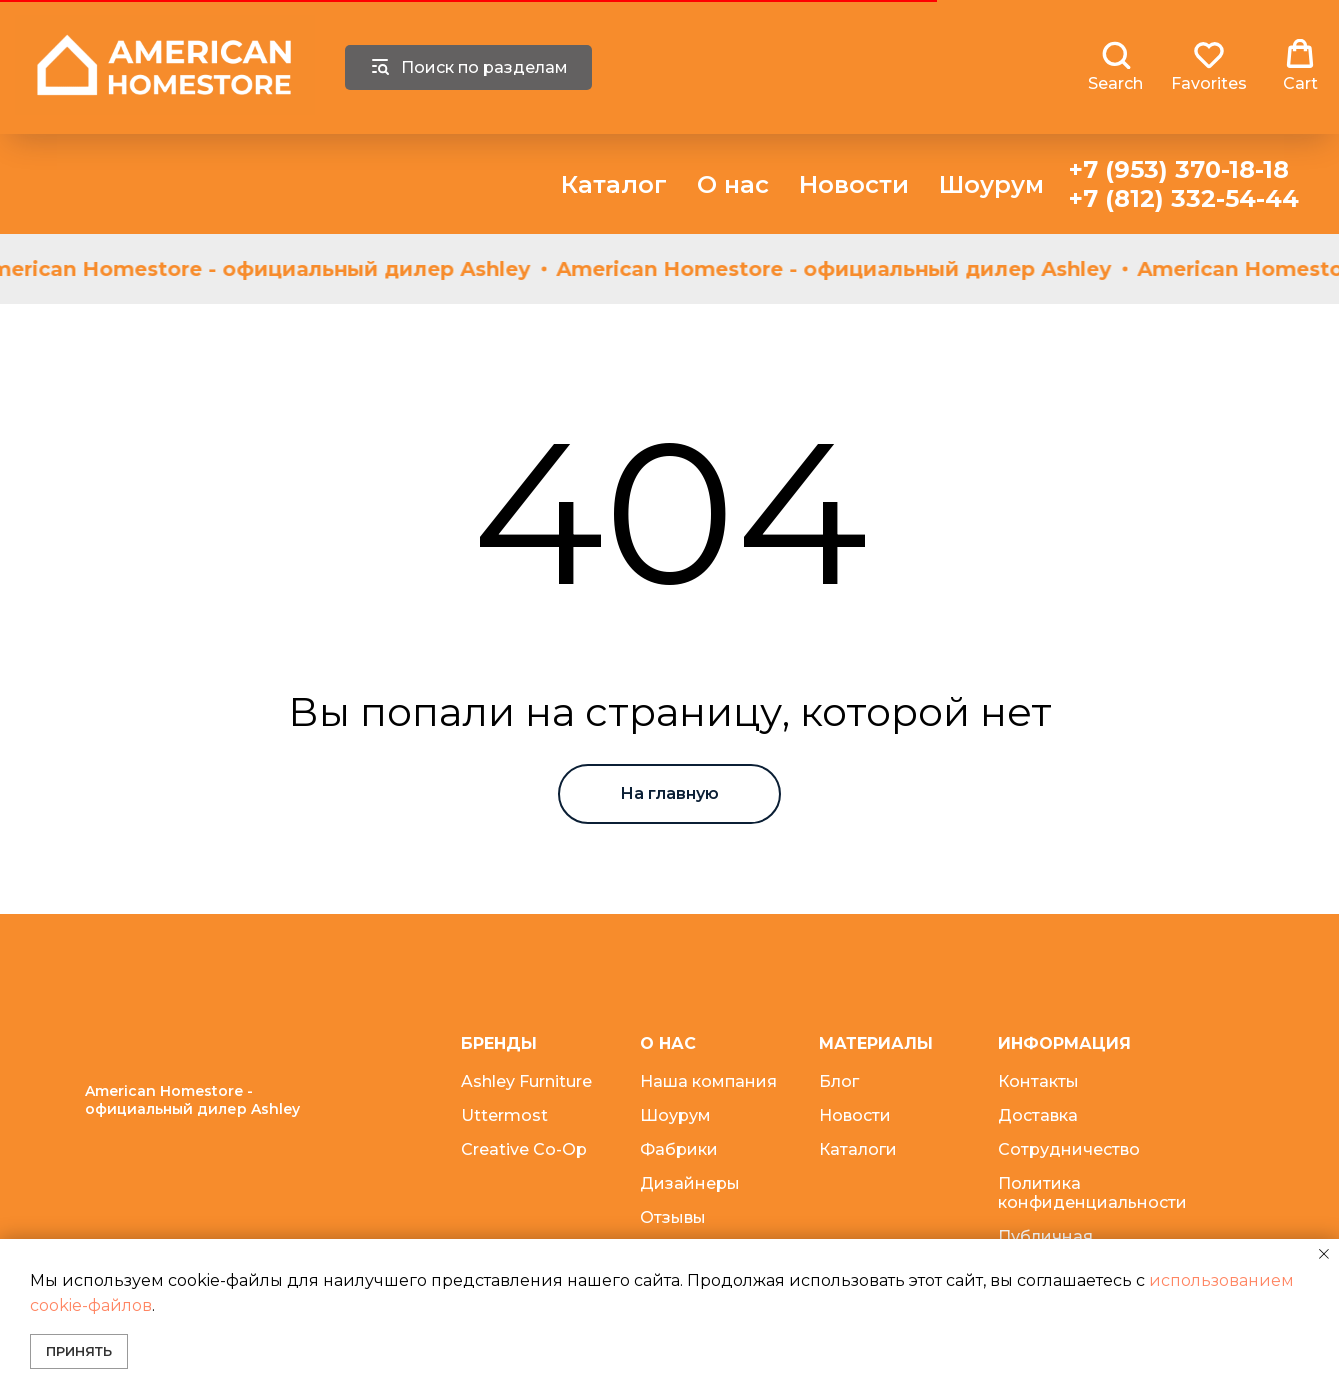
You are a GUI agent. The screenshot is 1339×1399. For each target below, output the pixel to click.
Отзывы (673, 1217)
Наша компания (708, 1081)
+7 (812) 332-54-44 (1184, 198)
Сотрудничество (1069, 1149)
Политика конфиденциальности (1092, 1193)
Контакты (1038, 1081)
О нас (733, 184)
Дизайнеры (690, 1183)
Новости (854, 184)
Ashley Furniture (526, 1081)
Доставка (1038, 1115)
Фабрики (679, 1149)
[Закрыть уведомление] (1324, 1254)
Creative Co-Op (524, 1149)
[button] (1115, 66)
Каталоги (858, 1149)
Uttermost (504, 1115)
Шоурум (991, 184)
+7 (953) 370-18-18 (1179, 169)
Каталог (614, 184)
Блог (839, 1081)
